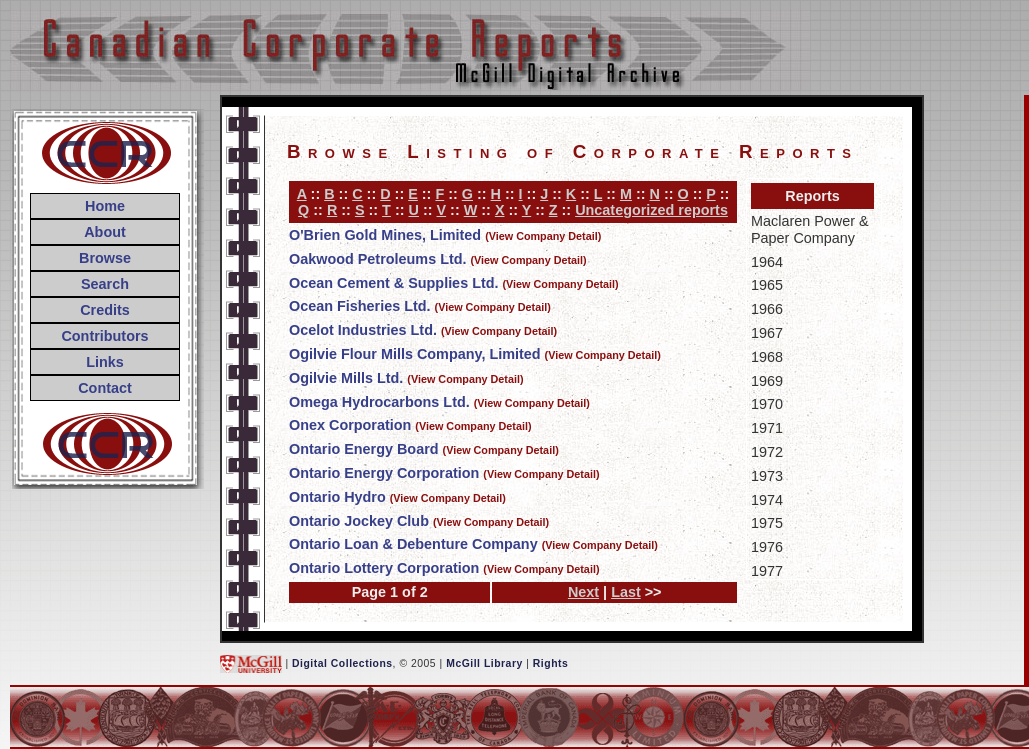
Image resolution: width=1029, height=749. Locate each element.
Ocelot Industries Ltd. (363, 330)
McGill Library (484, 663)
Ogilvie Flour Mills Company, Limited (415, 354)
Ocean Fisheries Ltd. (360, 306)
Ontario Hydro (337, 497)
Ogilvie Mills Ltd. (346, 378)
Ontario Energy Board (364, 449)
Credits (105, 310)
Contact (105, 388)
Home (105, 206)
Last (626, 592)
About (105, 232)
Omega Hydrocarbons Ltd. (379, 402)
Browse (105, 258)
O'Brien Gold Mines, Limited (385, 235)
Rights (550, 663)
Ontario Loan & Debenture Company (413, 544)
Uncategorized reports (651, 210)
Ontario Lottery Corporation (384, 568)
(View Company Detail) (543, 236)
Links (105, 362)
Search (105, 284)
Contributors (104, 336)
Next (583, 592)
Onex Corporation (350, 425)
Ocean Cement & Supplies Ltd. (394, 283)
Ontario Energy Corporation (384, 473)
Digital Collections (342, 663)
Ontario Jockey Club (359, 521)
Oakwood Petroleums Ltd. (378, 259)
